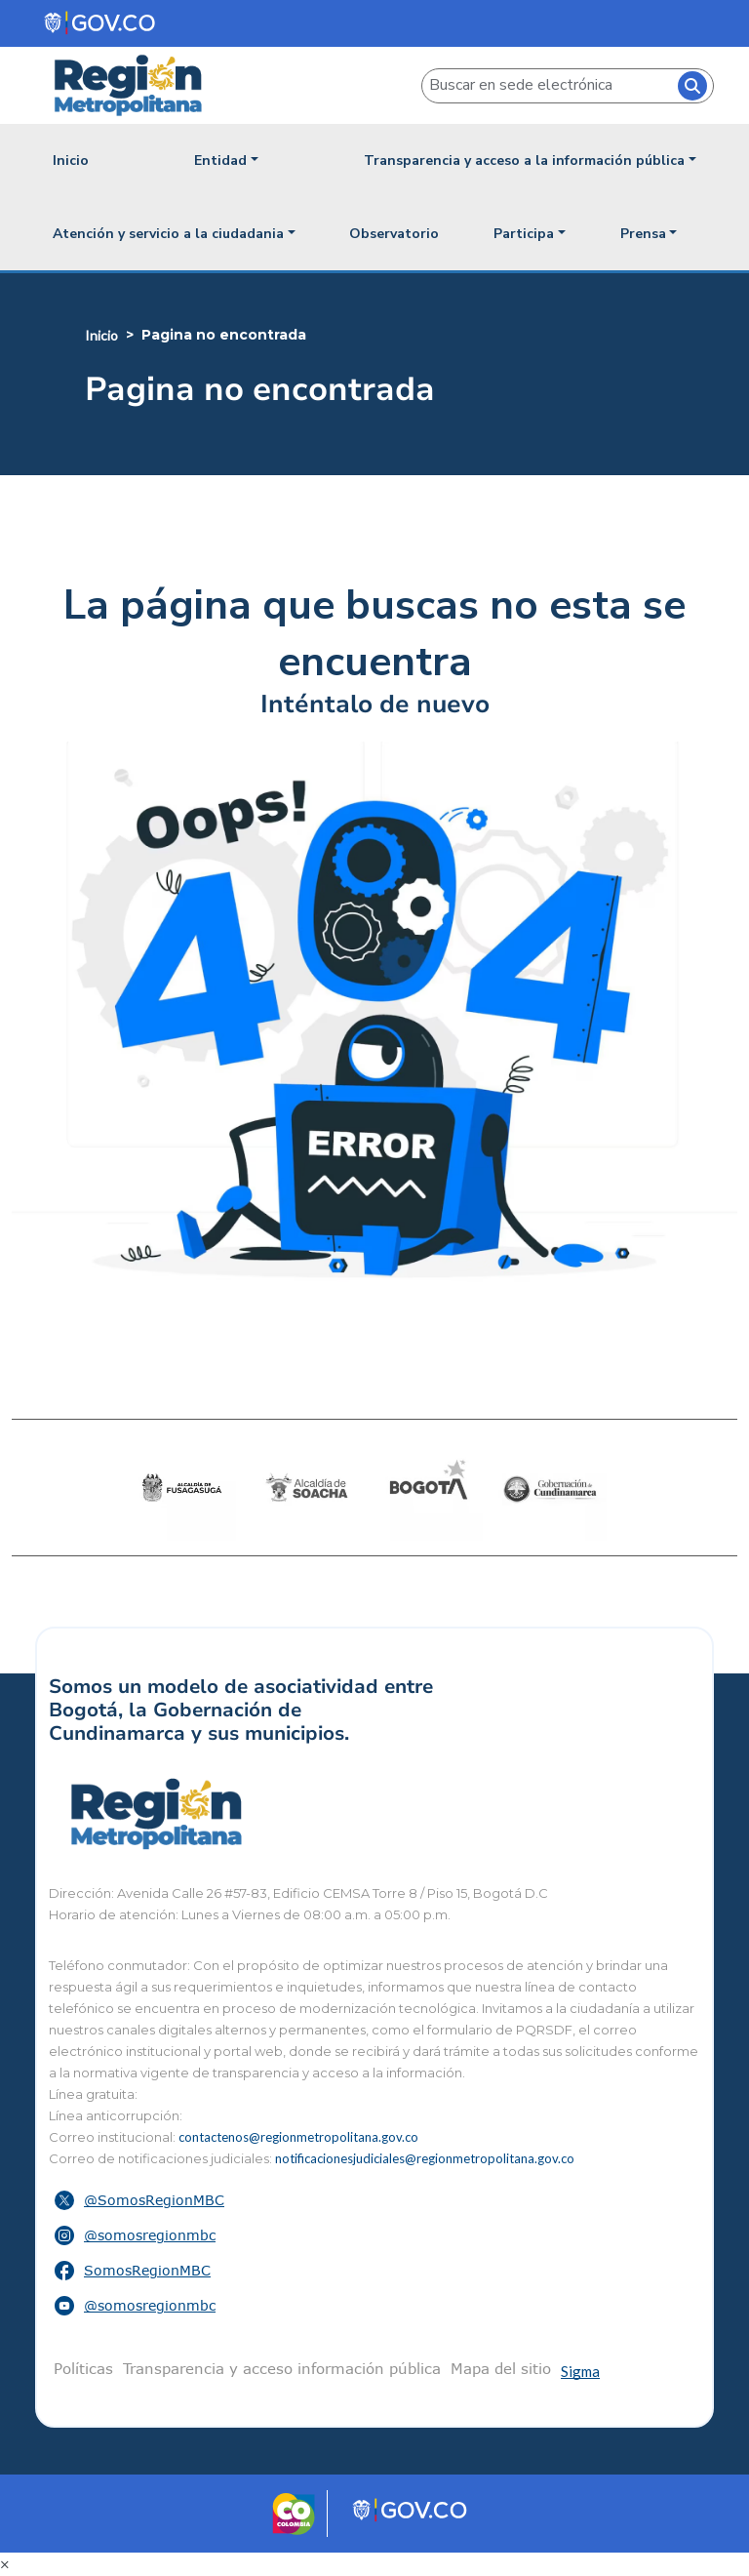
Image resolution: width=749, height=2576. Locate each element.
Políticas (83, 2368)
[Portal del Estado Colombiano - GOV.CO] (101, 23)
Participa (523, 233)
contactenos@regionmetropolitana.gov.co (298, 2137)
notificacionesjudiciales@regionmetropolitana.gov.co (424, 2158)
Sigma (580, 2371)
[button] (374, 2200)
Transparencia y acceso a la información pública (524, 160)
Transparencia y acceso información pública (282, 2368)
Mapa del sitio (501, 2368)
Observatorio (394, 233)
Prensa (643, 233)
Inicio (71, 160)
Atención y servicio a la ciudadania (168, 233)
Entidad (220, 160)
